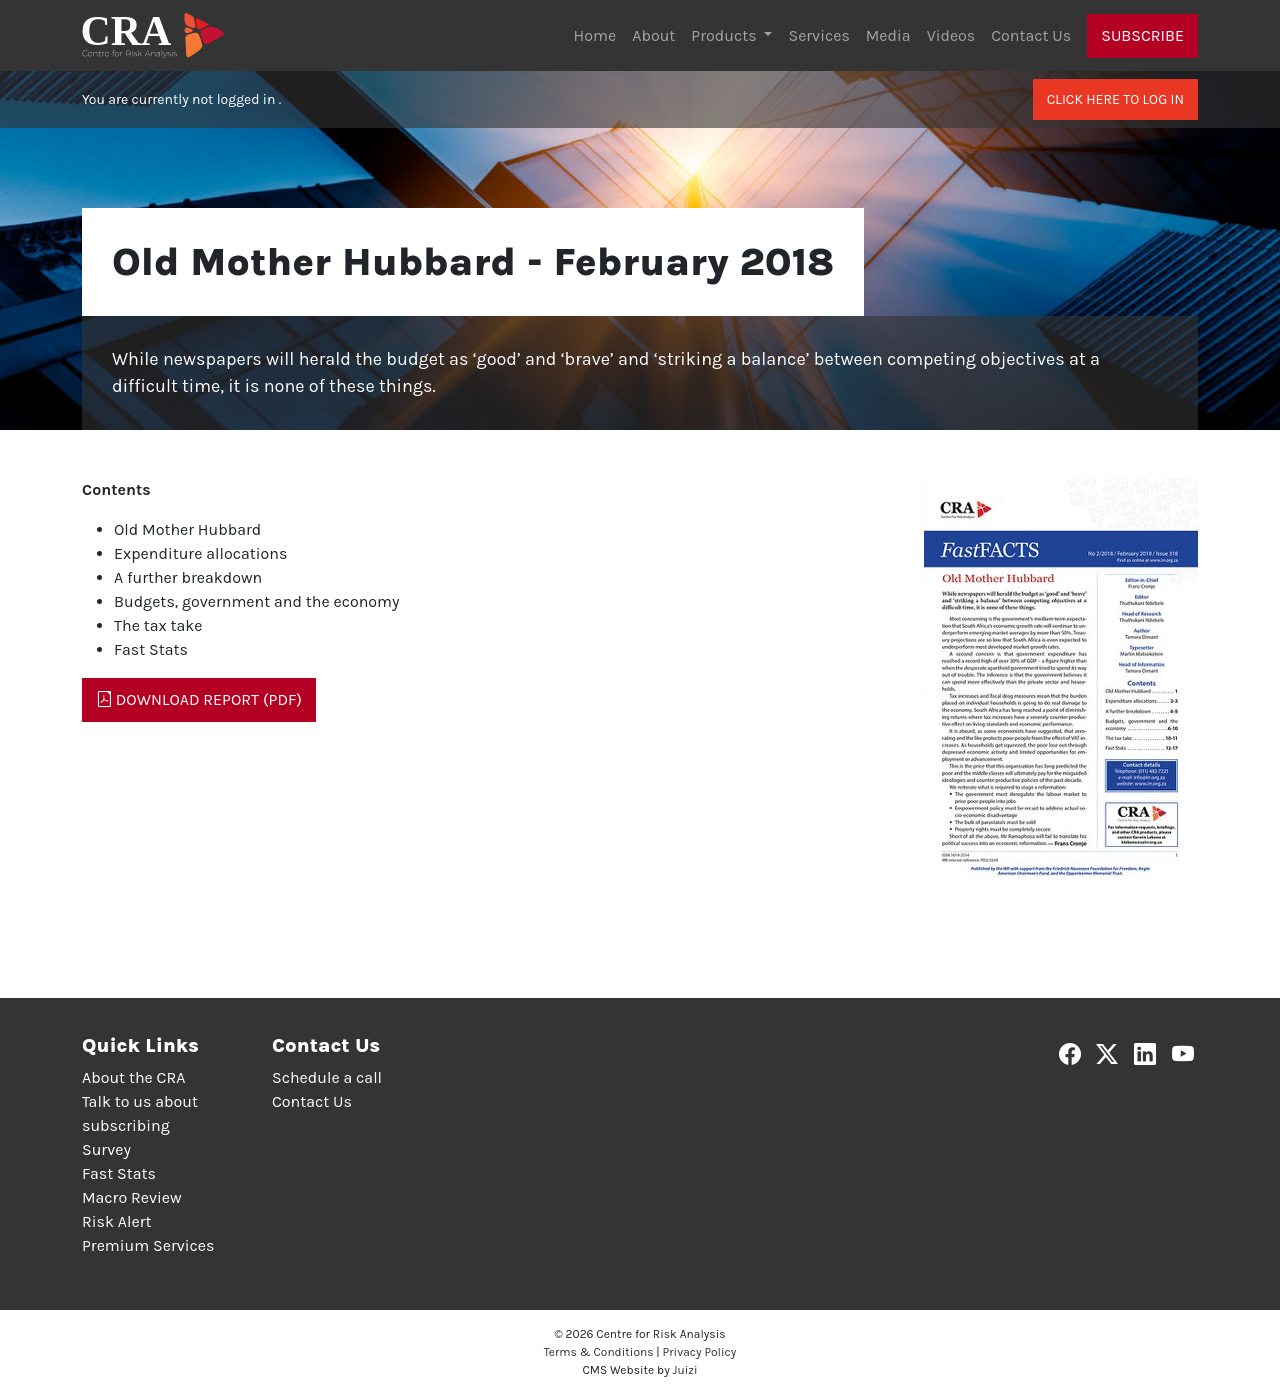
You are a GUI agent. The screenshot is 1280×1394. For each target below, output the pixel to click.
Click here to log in (1115, 99)
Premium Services (148, 1245)
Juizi (685, 1370)
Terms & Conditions (599, 1352)
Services (818, 35)
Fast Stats (119, 1173)
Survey (106, 1149)
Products (725, 35)
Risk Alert (116, 1221)
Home (595, 35)
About (653, 35)
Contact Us (1031, 35)
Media (888, 35)
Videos (951, 35)
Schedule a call (327, 1077)
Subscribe (1142, 35)
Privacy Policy (700, 1352)
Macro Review (132, 1197)
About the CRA (133, 1077)
